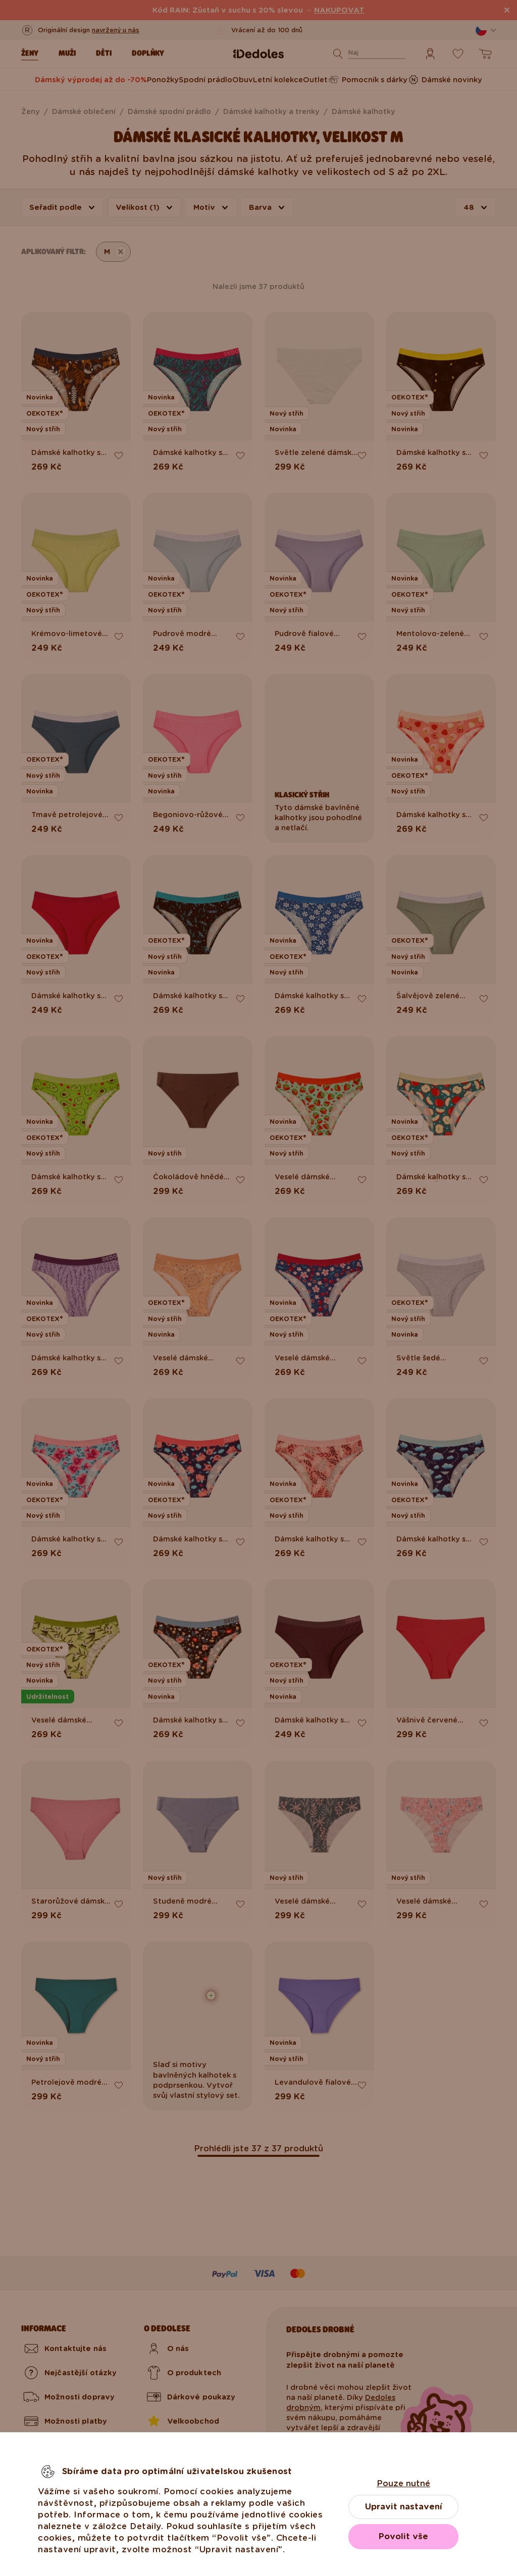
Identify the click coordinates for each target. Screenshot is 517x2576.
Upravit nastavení (403, 2506)
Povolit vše (403, 2536)
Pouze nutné (403, 2483)
